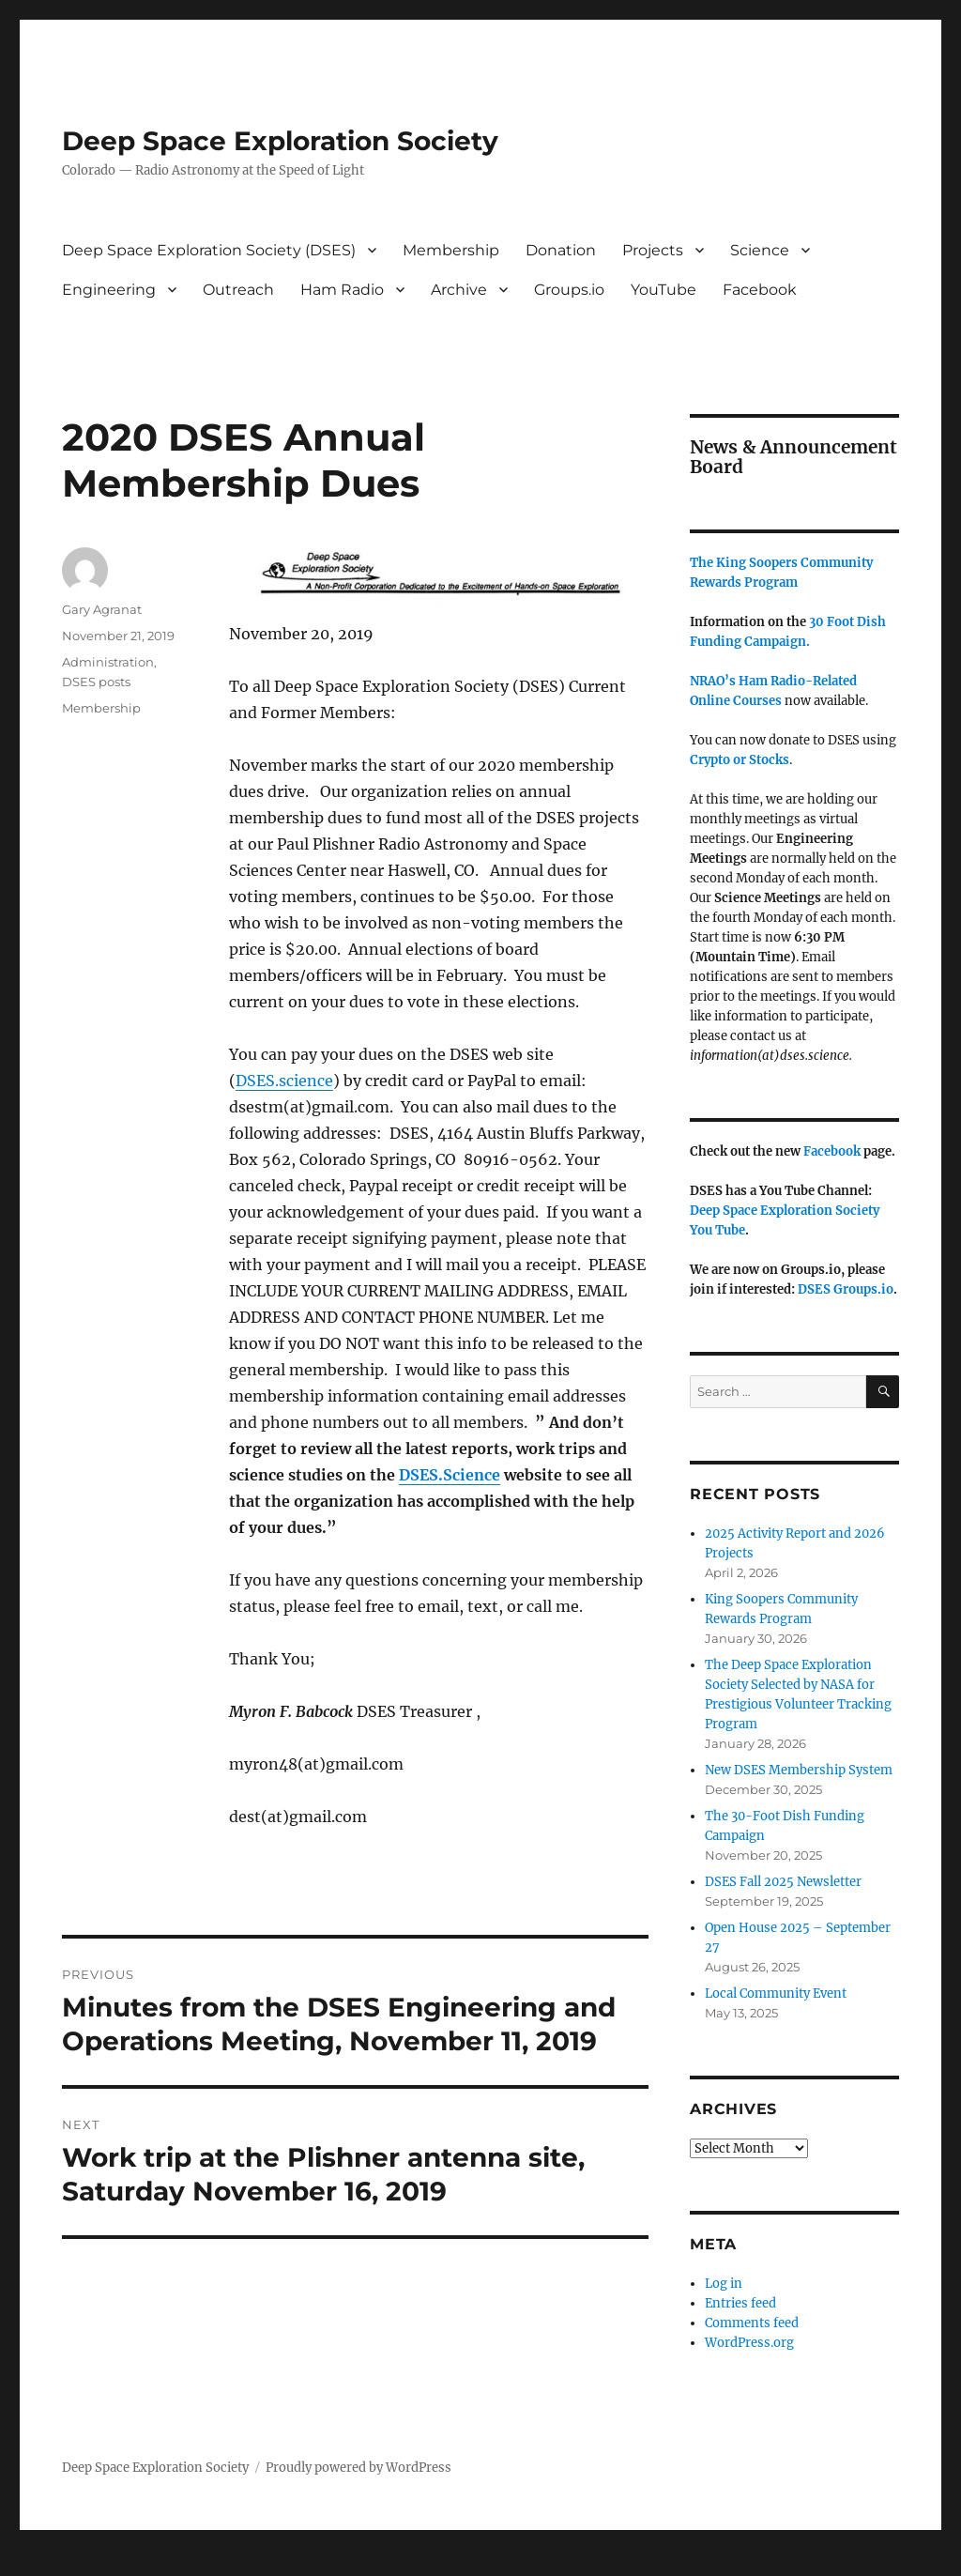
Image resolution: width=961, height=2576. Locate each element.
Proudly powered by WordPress (358, 2468)
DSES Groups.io (845, 1289)
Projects (652, 250)
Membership (451, 250)
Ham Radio (342, 290)
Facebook (760, 290)
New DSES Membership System (798, 1770)
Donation (561, 250)
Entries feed (740, 2303)
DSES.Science (449, 1474)
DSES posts (96, 681)
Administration (108, 661)
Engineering (109, 290)
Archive (459, 290)
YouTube (663, 290)
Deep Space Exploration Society (280, 141)
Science (759, 250)
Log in (723, 2284)
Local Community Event (776, 1993)
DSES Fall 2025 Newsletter (783, 1882)
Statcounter (44, 2562)
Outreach (238, 290)
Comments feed (752, 2323)
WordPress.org (749, 2343)
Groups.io (569, 290)
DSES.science (284, 1080)
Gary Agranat (102, 609)
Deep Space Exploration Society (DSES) (209, 250)
